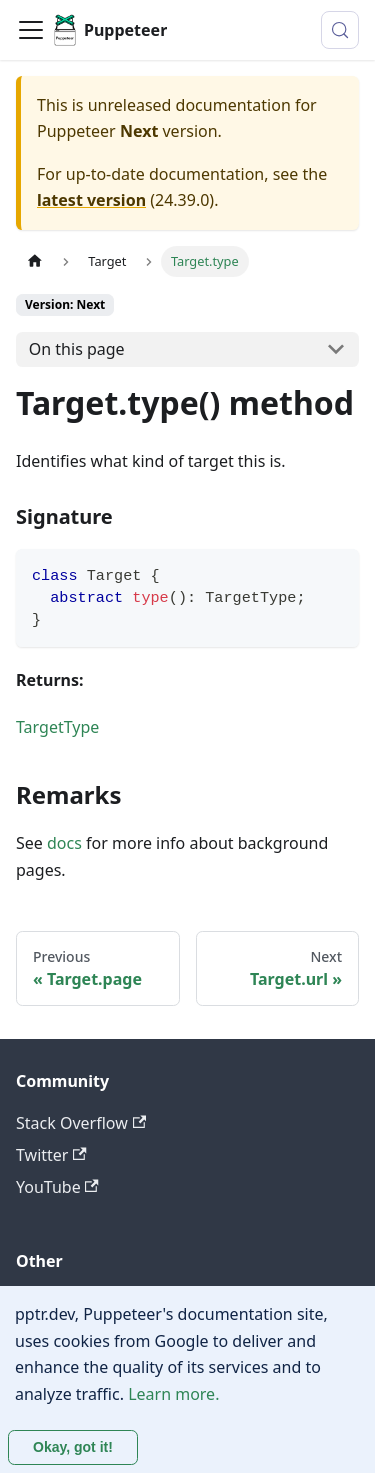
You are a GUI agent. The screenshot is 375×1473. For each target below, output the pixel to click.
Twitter (51, 1155)
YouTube (57, 1187)
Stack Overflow (81, 1123)
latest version (91, 200)
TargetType (57, 727)
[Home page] (35, 261)
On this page (77, 349)
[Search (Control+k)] (340, 30)
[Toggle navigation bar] (31, 30)
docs (64, 843)
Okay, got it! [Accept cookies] (73, 1447)
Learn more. (173, 1394)
